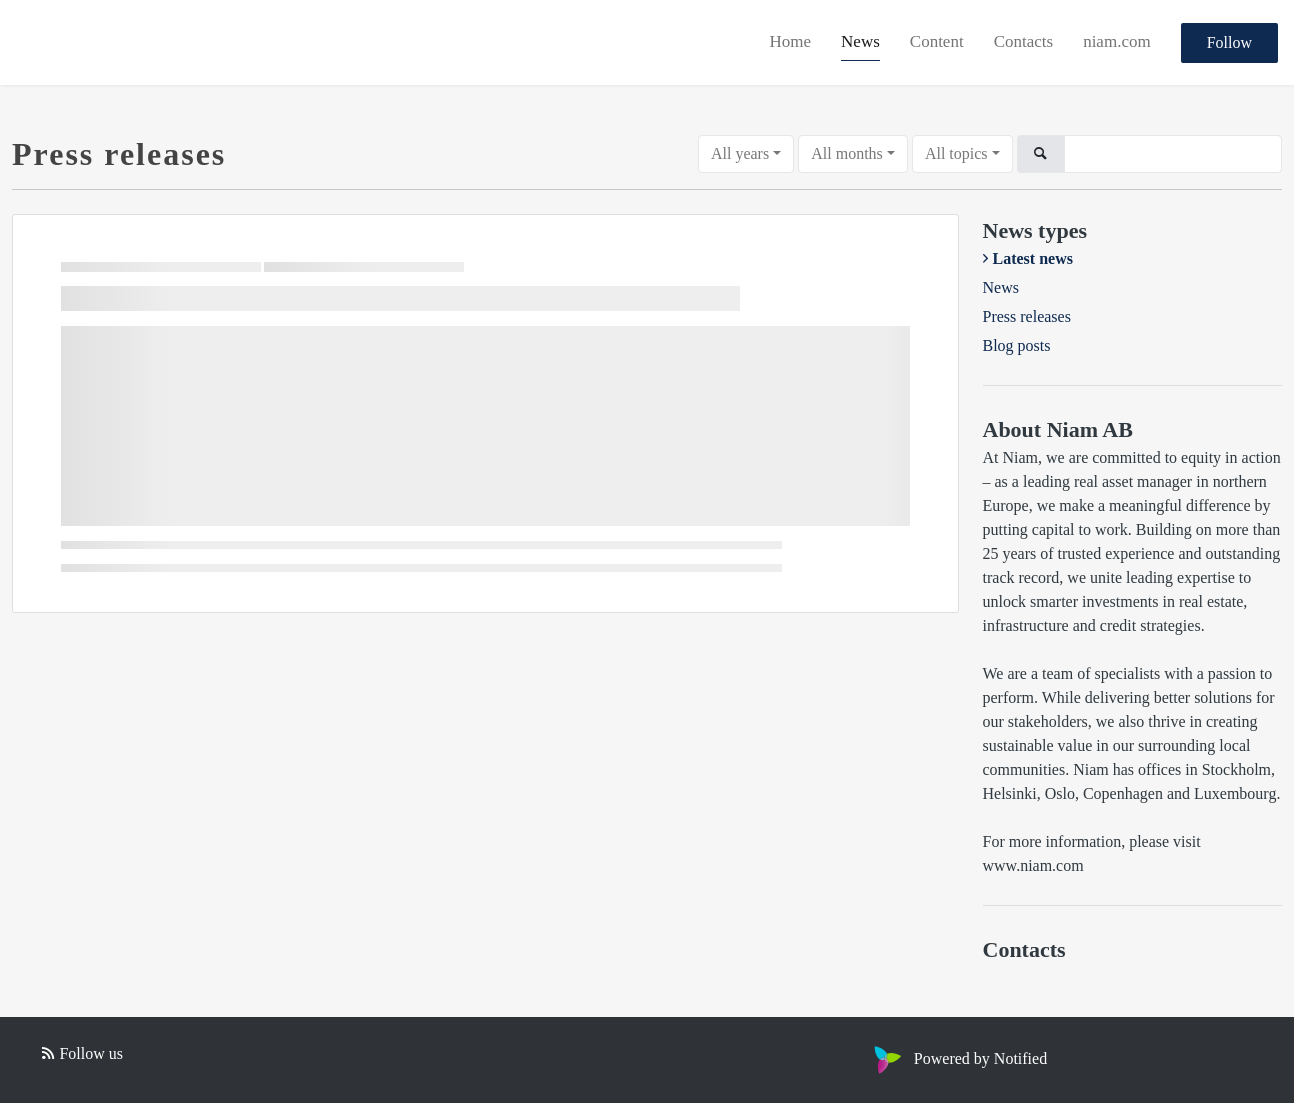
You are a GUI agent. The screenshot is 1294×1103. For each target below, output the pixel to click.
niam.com (1117, 41)
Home (791, 41)
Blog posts (1017, 345)
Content (937, 41)
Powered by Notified (958, 1058)
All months (847, 153)
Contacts (1024, 41)
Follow (1229, 42)
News (860, 41)
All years (740, 153)
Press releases (1027, 316)
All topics (956, 153)
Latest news (1033, 258)
